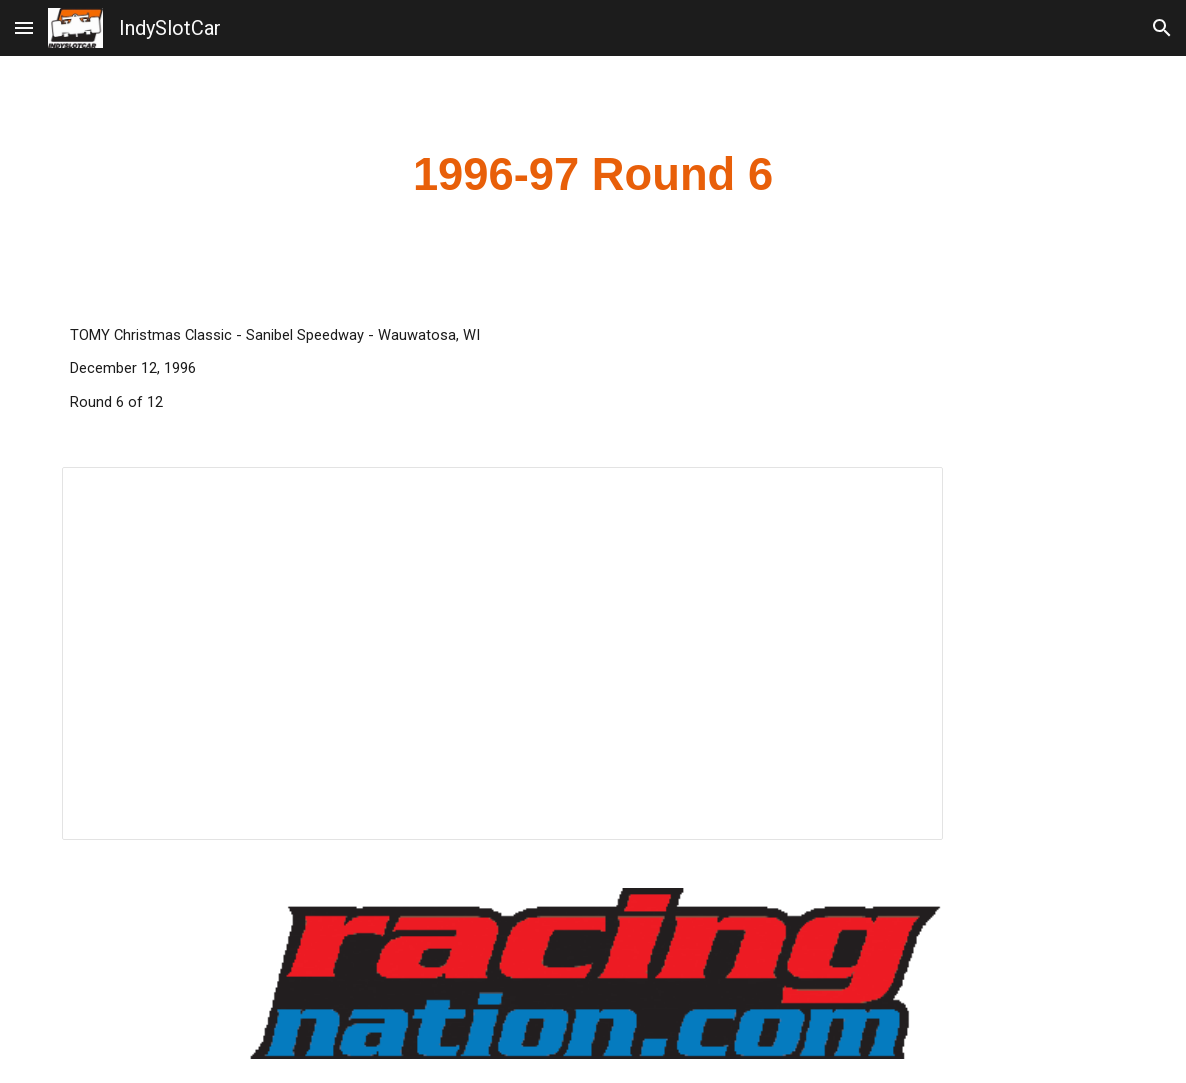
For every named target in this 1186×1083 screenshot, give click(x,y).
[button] (24, 27)
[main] (593, 175)
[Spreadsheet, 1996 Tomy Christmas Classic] (502, 653)
